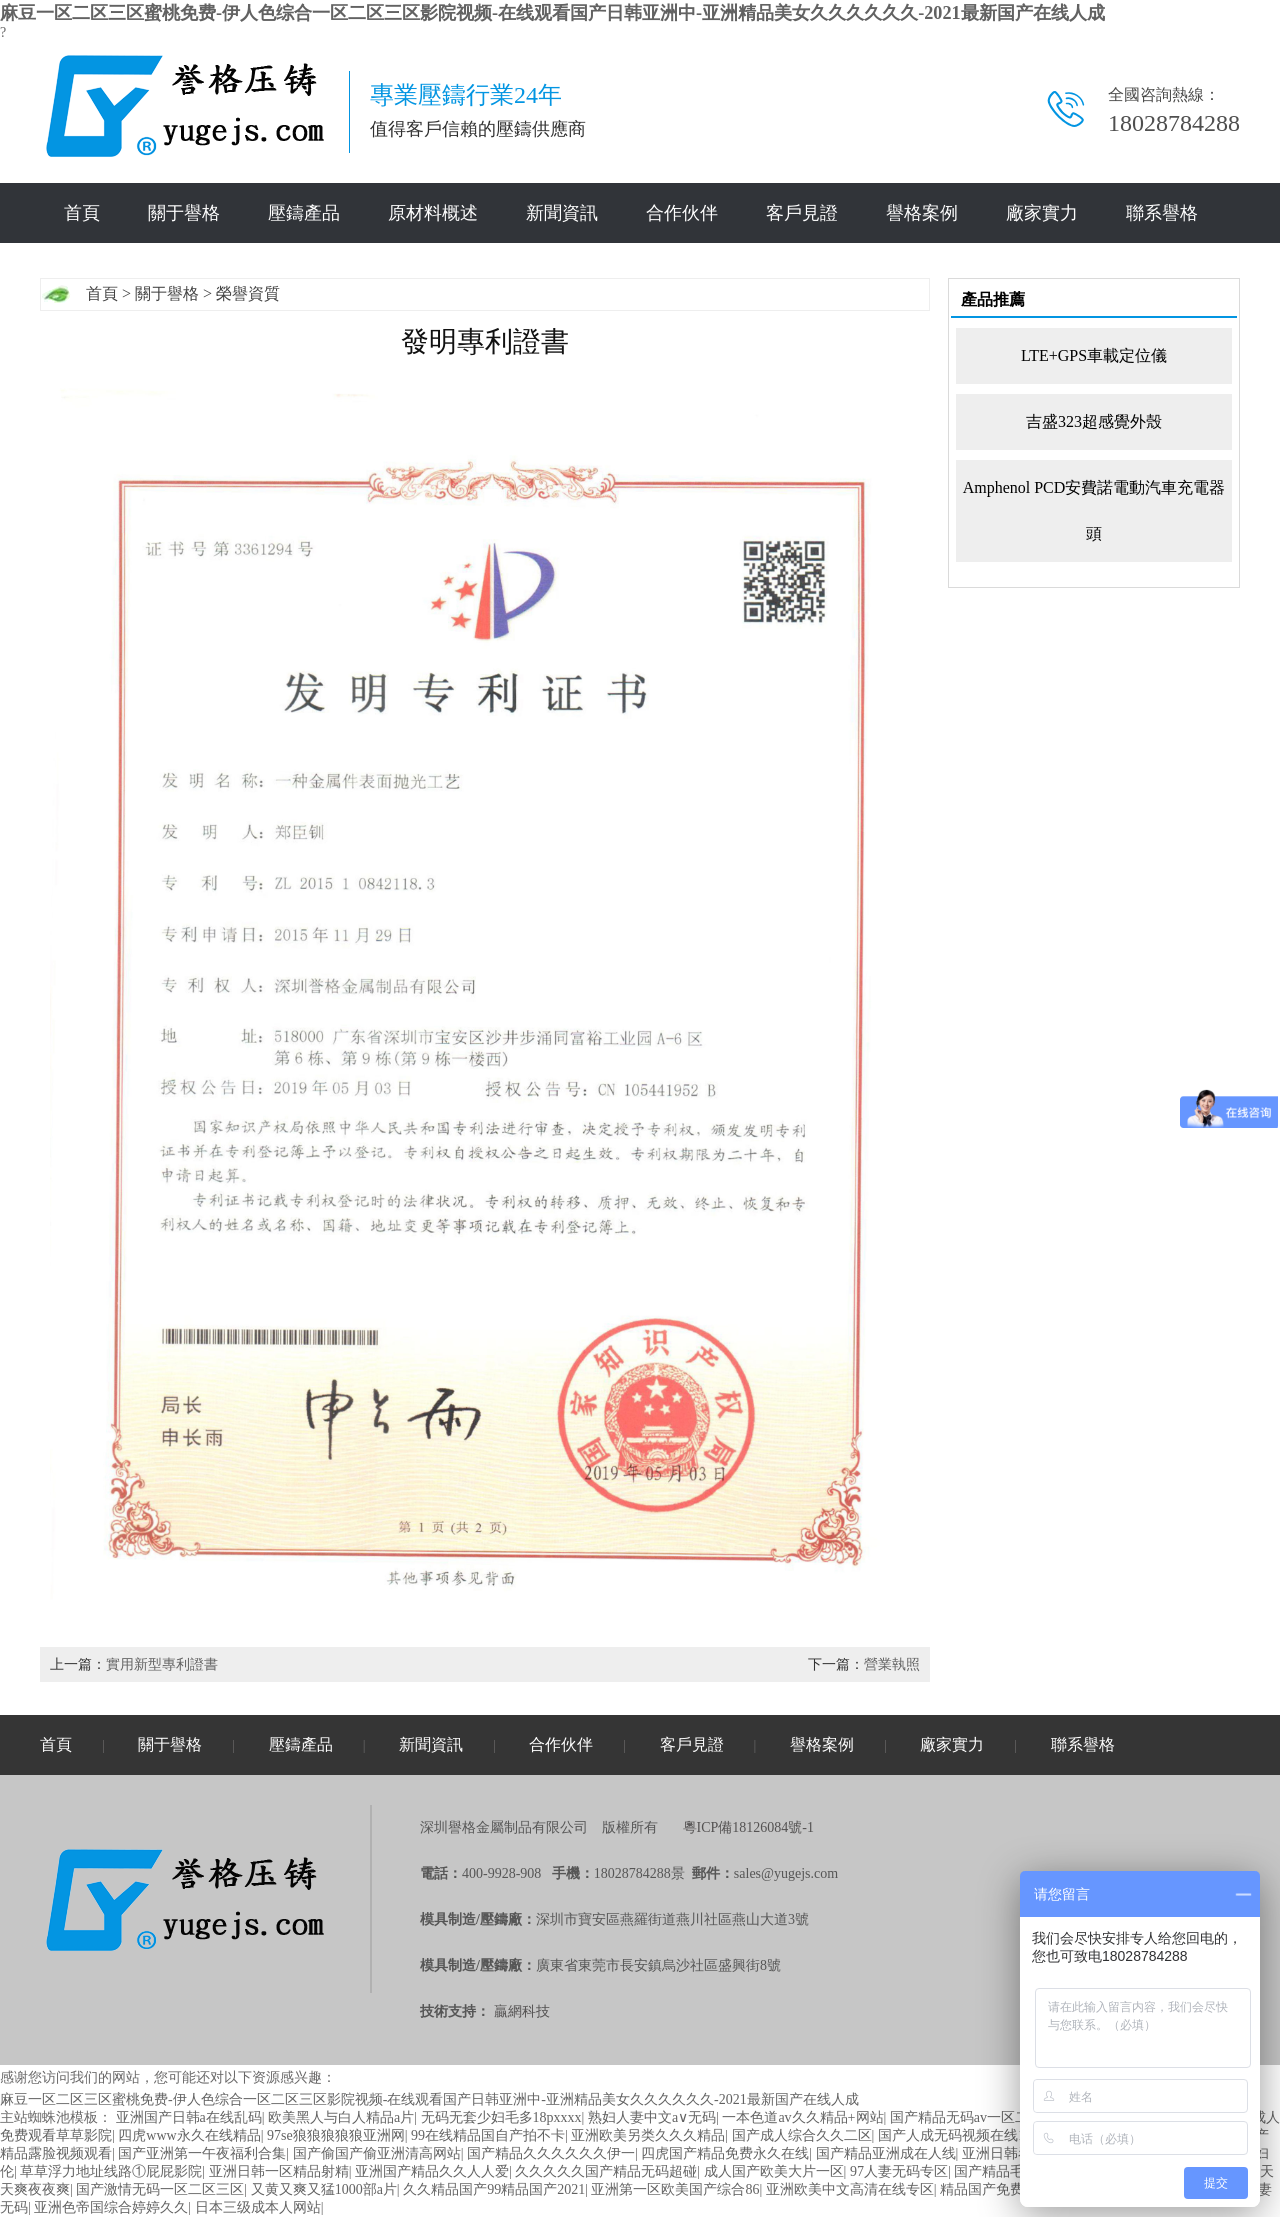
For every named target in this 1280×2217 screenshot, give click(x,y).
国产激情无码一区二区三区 (160, 2189)
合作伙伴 (682, 213)
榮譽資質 (248, 293)
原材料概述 (433, 213)
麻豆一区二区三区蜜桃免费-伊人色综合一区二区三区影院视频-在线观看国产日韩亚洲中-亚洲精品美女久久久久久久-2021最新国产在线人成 (552, 13)
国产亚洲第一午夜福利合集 (202, 2153)
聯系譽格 (1162, 213)
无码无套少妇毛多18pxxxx (501, 2117)
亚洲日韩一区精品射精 (279, 2171)
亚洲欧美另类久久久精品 (648, 2135)
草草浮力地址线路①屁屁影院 (111, 2171)
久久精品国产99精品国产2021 (494, 2189)
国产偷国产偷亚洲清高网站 (377, 2153)
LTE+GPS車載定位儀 (1094, 355)
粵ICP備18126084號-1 (748, 1827)
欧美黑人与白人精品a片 (341, 2117)
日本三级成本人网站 (258, 2207)
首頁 (82, 213)
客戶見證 (802, 213)
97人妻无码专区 (899, 2171)
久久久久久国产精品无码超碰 (606, 2171)
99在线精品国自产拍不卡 (488, 2135)
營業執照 (892, 1664)
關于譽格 (184, 213)
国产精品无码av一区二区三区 (980, 2117)
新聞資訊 (562, 213)
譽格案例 (922, 213)
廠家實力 (1042, 213)
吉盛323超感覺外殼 (1094, 421)
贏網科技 (522, 2011)
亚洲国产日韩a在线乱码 (189, 2117)
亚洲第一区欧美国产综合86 (675, 2189)
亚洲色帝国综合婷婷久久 (111, 2207)
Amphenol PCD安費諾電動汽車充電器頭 (1094, 510)
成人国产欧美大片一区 (774, 2171)
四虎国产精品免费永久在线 (725, 2153)
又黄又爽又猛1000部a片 (324, 2189)
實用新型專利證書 (162, 1664)
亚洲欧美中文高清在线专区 (850, 2189)
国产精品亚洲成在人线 (886, 2153)
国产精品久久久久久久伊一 (551, 2153)
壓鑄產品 (304, 213)
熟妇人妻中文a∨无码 (652, 2117)
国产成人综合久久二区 (802, 2135)
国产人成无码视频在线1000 (962, 2135)
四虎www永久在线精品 (189, 2135)
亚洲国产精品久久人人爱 (432, 2171)
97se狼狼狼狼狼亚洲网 (336, 2135)
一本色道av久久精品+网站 (802, 2117)
